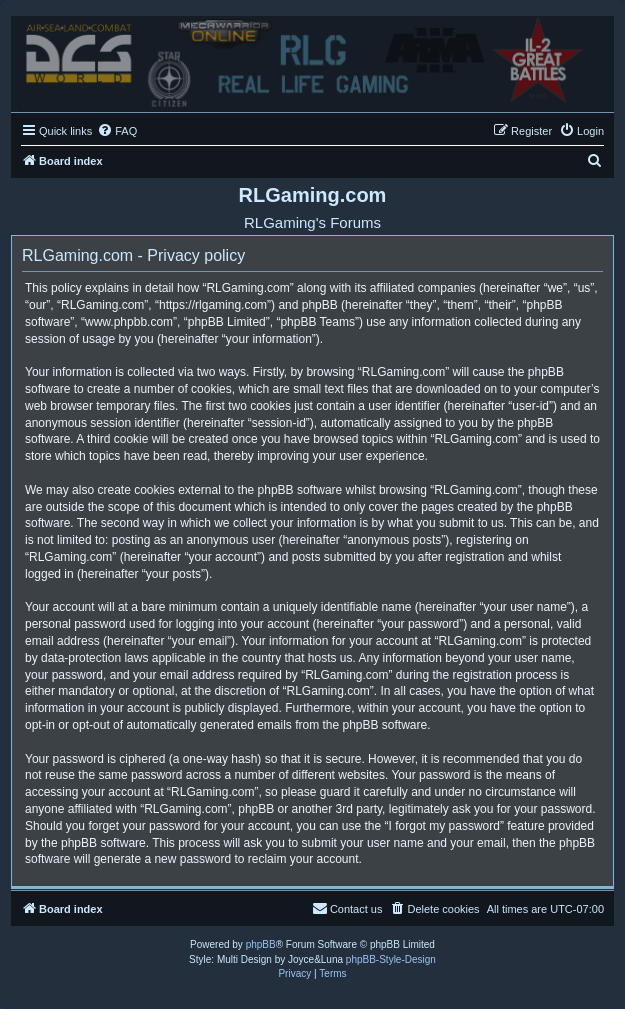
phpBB (261, 944)
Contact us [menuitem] (347, 908)
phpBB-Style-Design (391, 959)
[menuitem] (117, 131)
